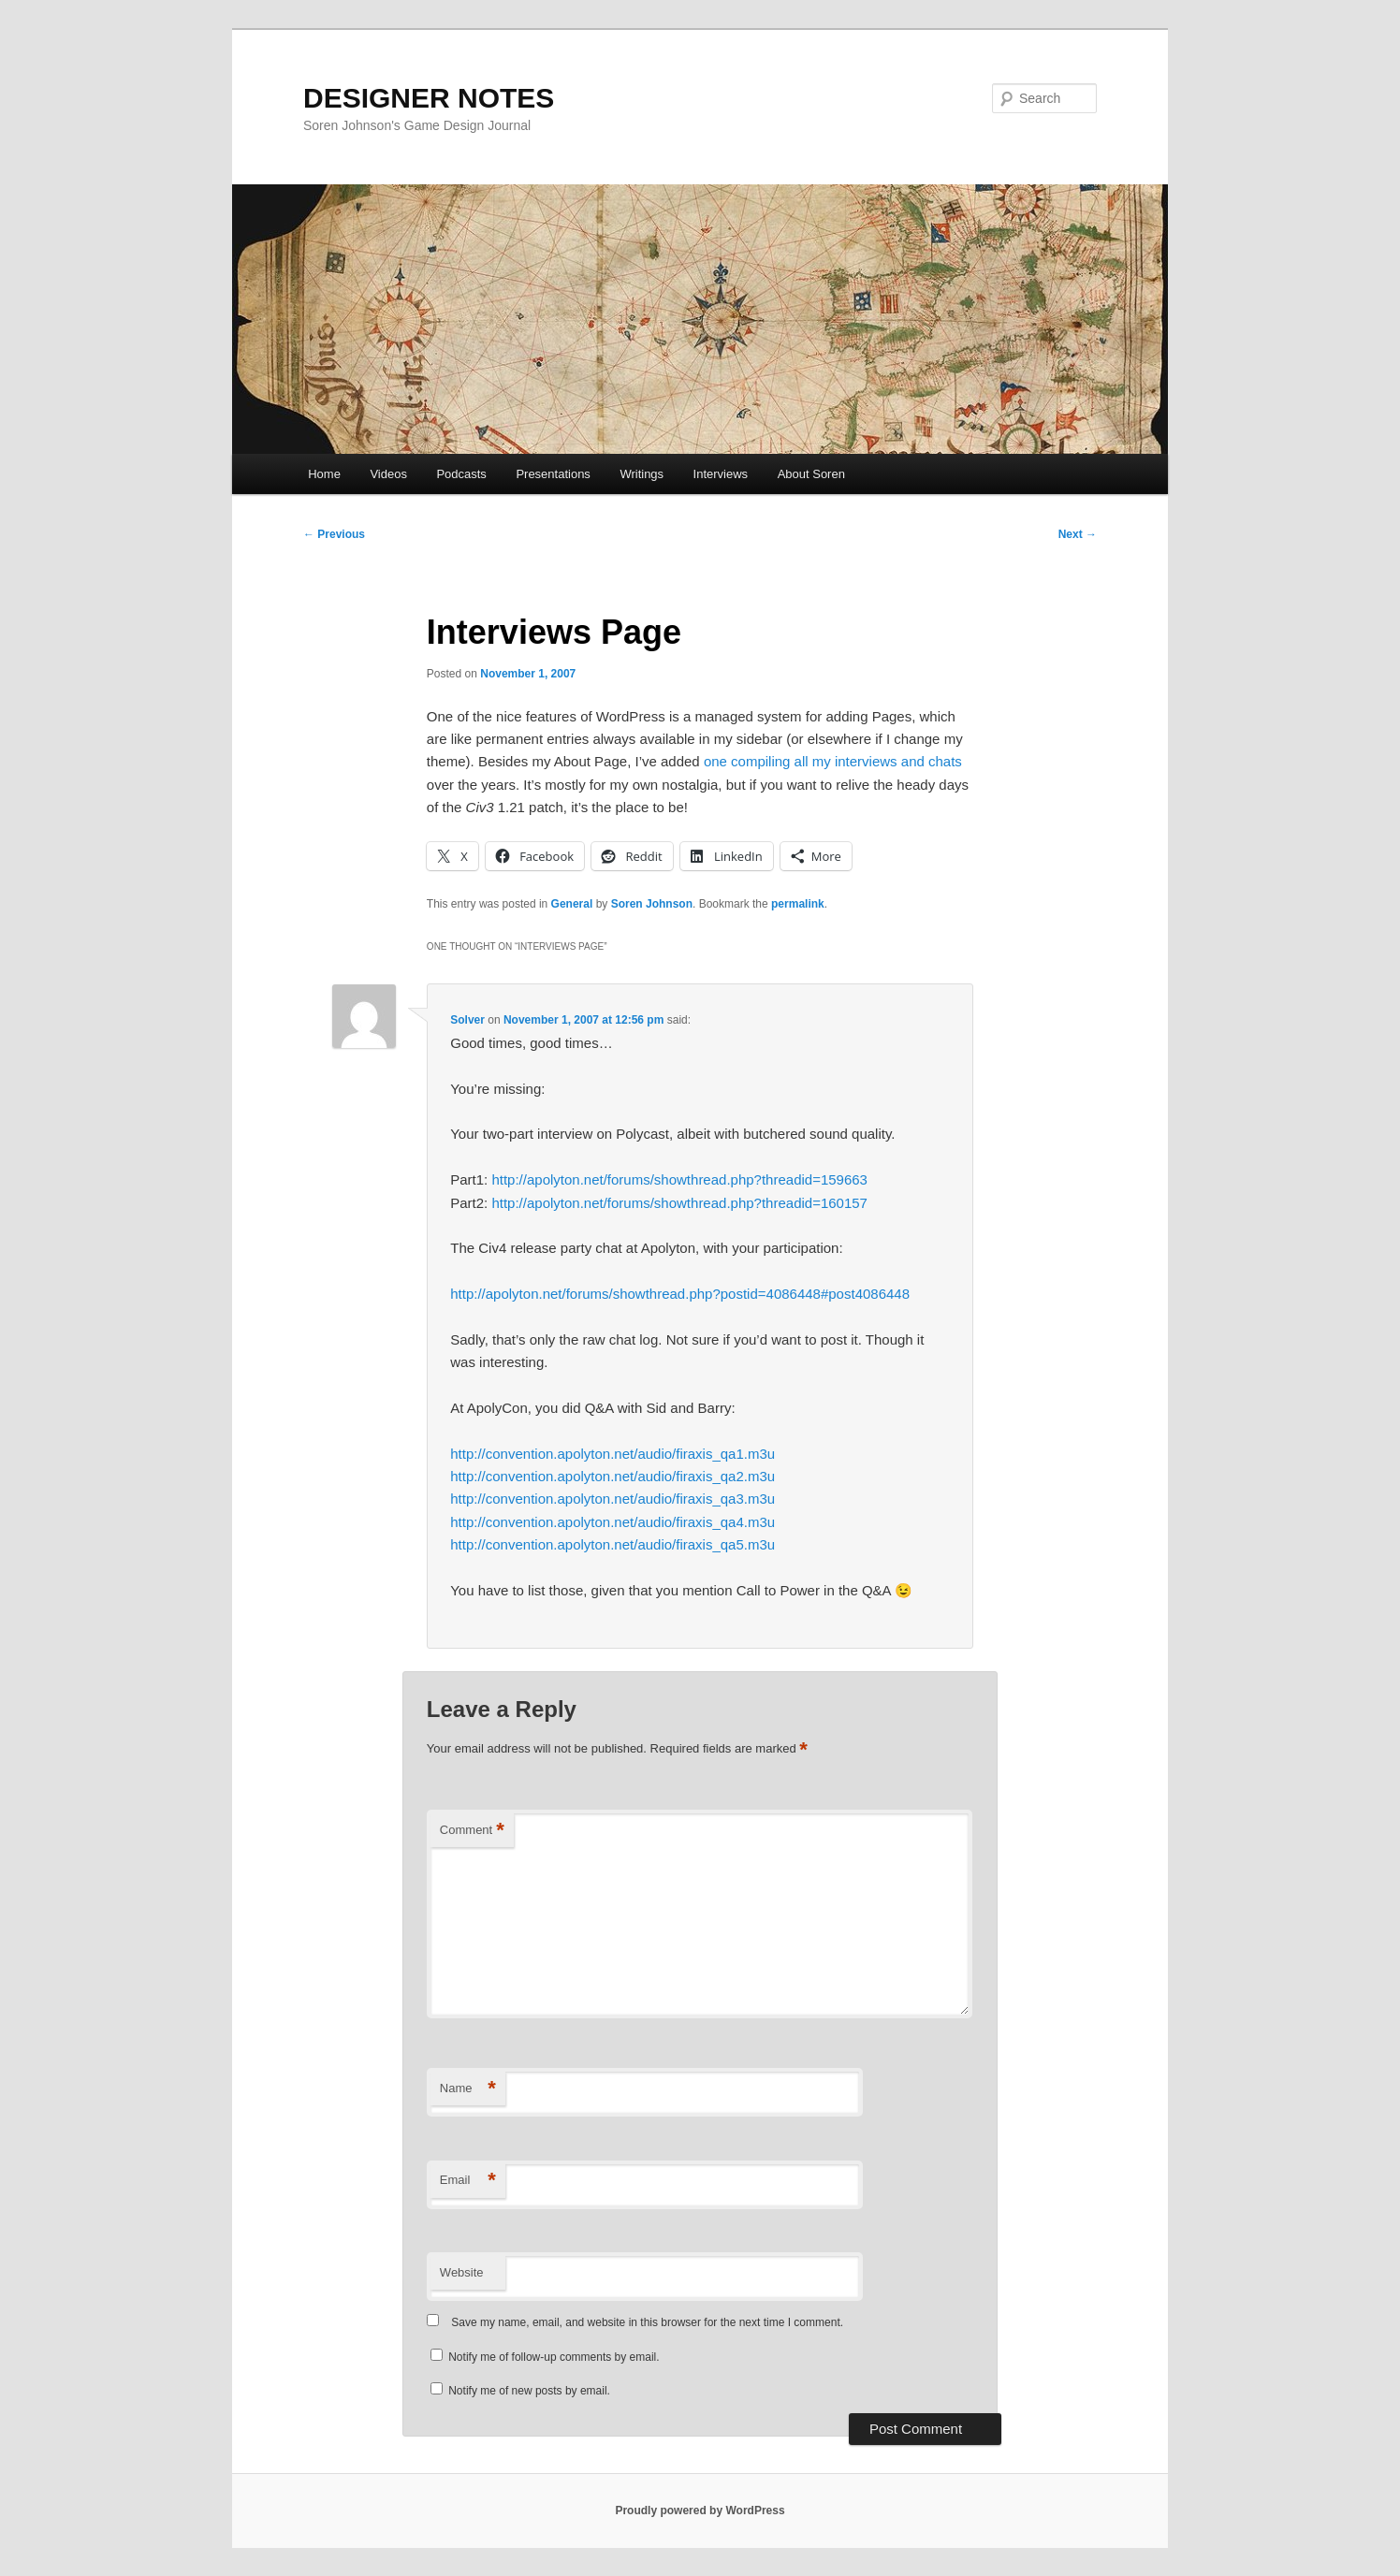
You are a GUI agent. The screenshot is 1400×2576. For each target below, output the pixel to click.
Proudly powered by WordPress (699, 2510)
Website (462, 2272)
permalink (797, 903)
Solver (467, 1019)
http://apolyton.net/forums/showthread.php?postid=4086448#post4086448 (680, 1294)
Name (468, 2089)
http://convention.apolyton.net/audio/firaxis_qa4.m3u (612, 1522)
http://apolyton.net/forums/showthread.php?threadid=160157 (679, 1203)
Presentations (553, 474)
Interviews (721, 474)
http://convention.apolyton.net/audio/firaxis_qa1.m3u (612, 1454)
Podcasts (461, 474)
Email (468, 2180)
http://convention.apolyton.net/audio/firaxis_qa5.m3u (612, 1544)
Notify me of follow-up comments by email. (553, 2357)
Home (324, 474)
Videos (388, 474)
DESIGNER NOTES (428, 97)
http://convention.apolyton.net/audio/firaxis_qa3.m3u (612, 1498)
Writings (642, 474)
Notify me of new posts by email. (529, 2390)
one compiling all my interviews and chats (833, 761)
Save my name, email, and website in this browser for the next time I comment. (647, 2322)
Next (1077, 534)
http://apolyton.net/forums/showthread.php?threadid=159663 (679, 1179)
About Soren (811, 474)
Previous (334, 534)
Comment (472, 1830)
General (572, 903)
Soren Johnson (652, 903)
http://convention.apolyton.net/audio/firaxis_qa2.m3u (612, 1476)
